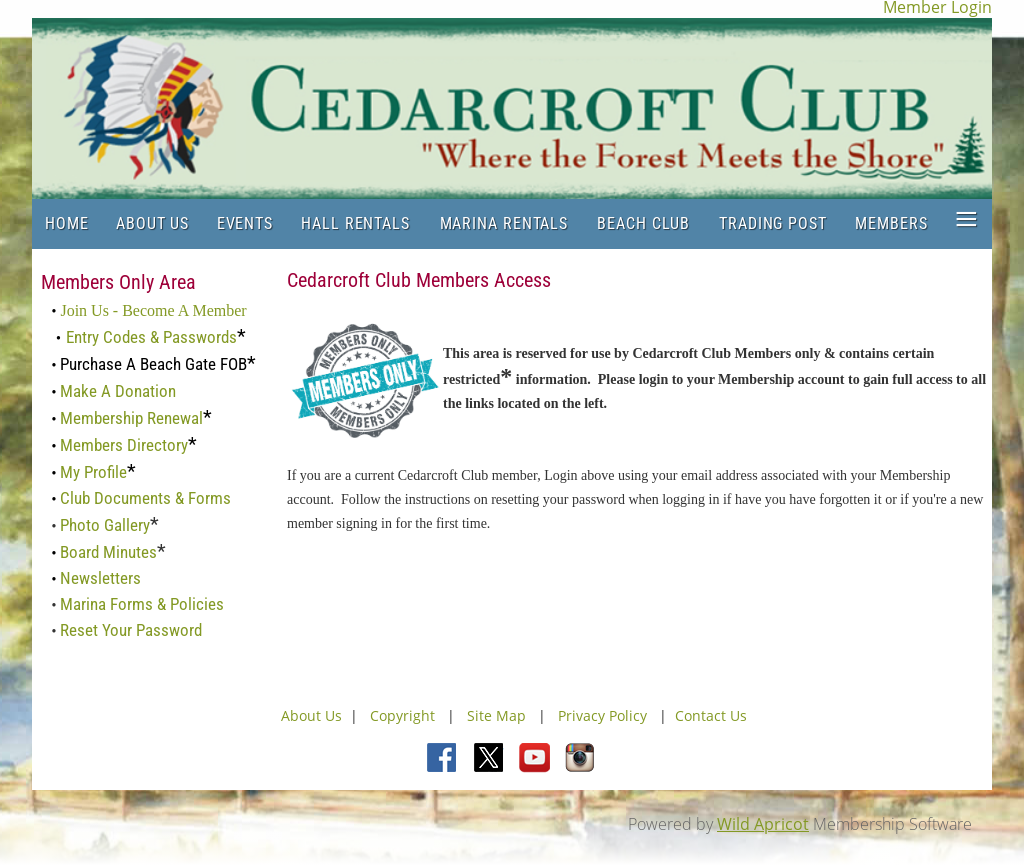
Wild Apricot (763, 824)
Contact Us (711, 715)
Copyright (404, 715)
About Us (311, 715)
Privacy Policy (602, 715)
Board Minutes (108, 552)
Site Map (496, 715)
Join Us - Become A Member (153, 310)
